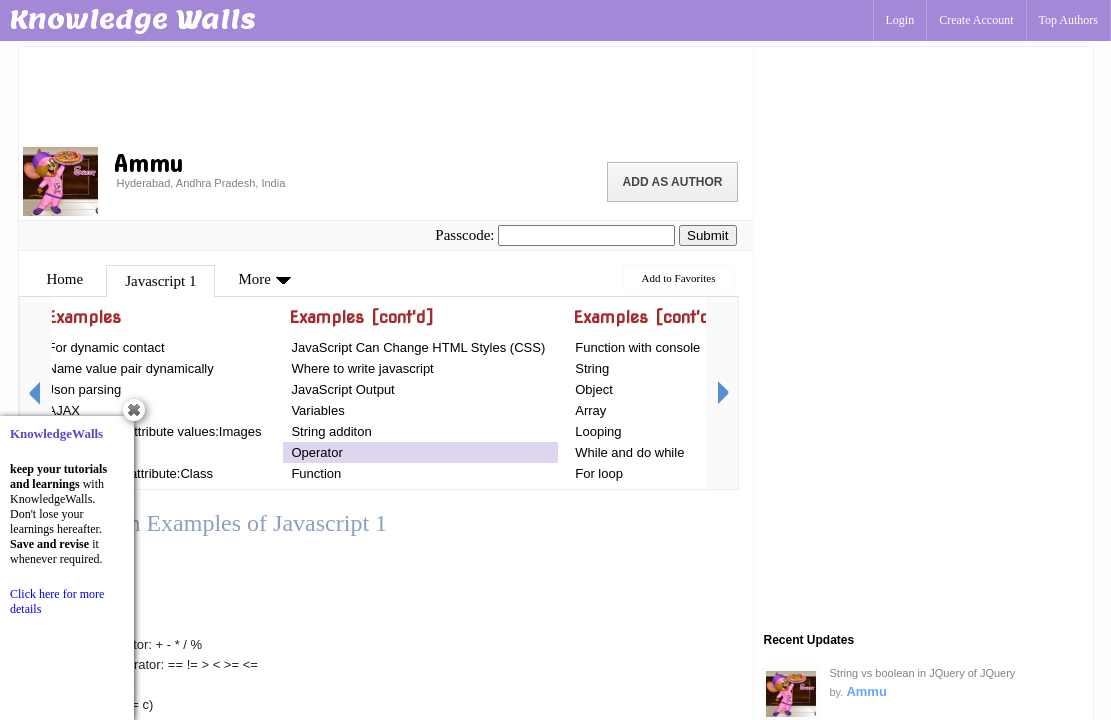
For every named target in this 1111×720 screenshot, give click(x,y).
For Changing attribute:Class (130, 473)
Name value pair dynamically (131, 368)
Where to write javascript (362, 368)
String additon (331, 431)
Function (316, 473)
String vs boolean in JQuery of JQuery (923, 673)
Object (594, 389)
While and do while (629, 452)
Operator (316, 452)
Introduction (82, 452)
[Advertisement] (386, 95)
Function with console (637, 347)
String (592, 368)
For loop (599, 473)
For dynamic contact (106, 347)
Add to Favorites (679, 278)
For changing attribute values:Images (155, 431)
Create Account (976, 20)
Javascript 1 (160, 281)
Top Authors (1069, 20)
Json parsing (85, 389)
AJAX (64, 410)
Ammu (866, 691)
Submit (707, 235)
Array (590, 410)
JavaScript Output (342, 389)
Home (65, 279)
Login (900, 20)
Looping (598, 431)
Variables (317, 410)
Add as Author (673, 182)
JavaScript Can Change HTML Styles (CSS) (418, 347)
